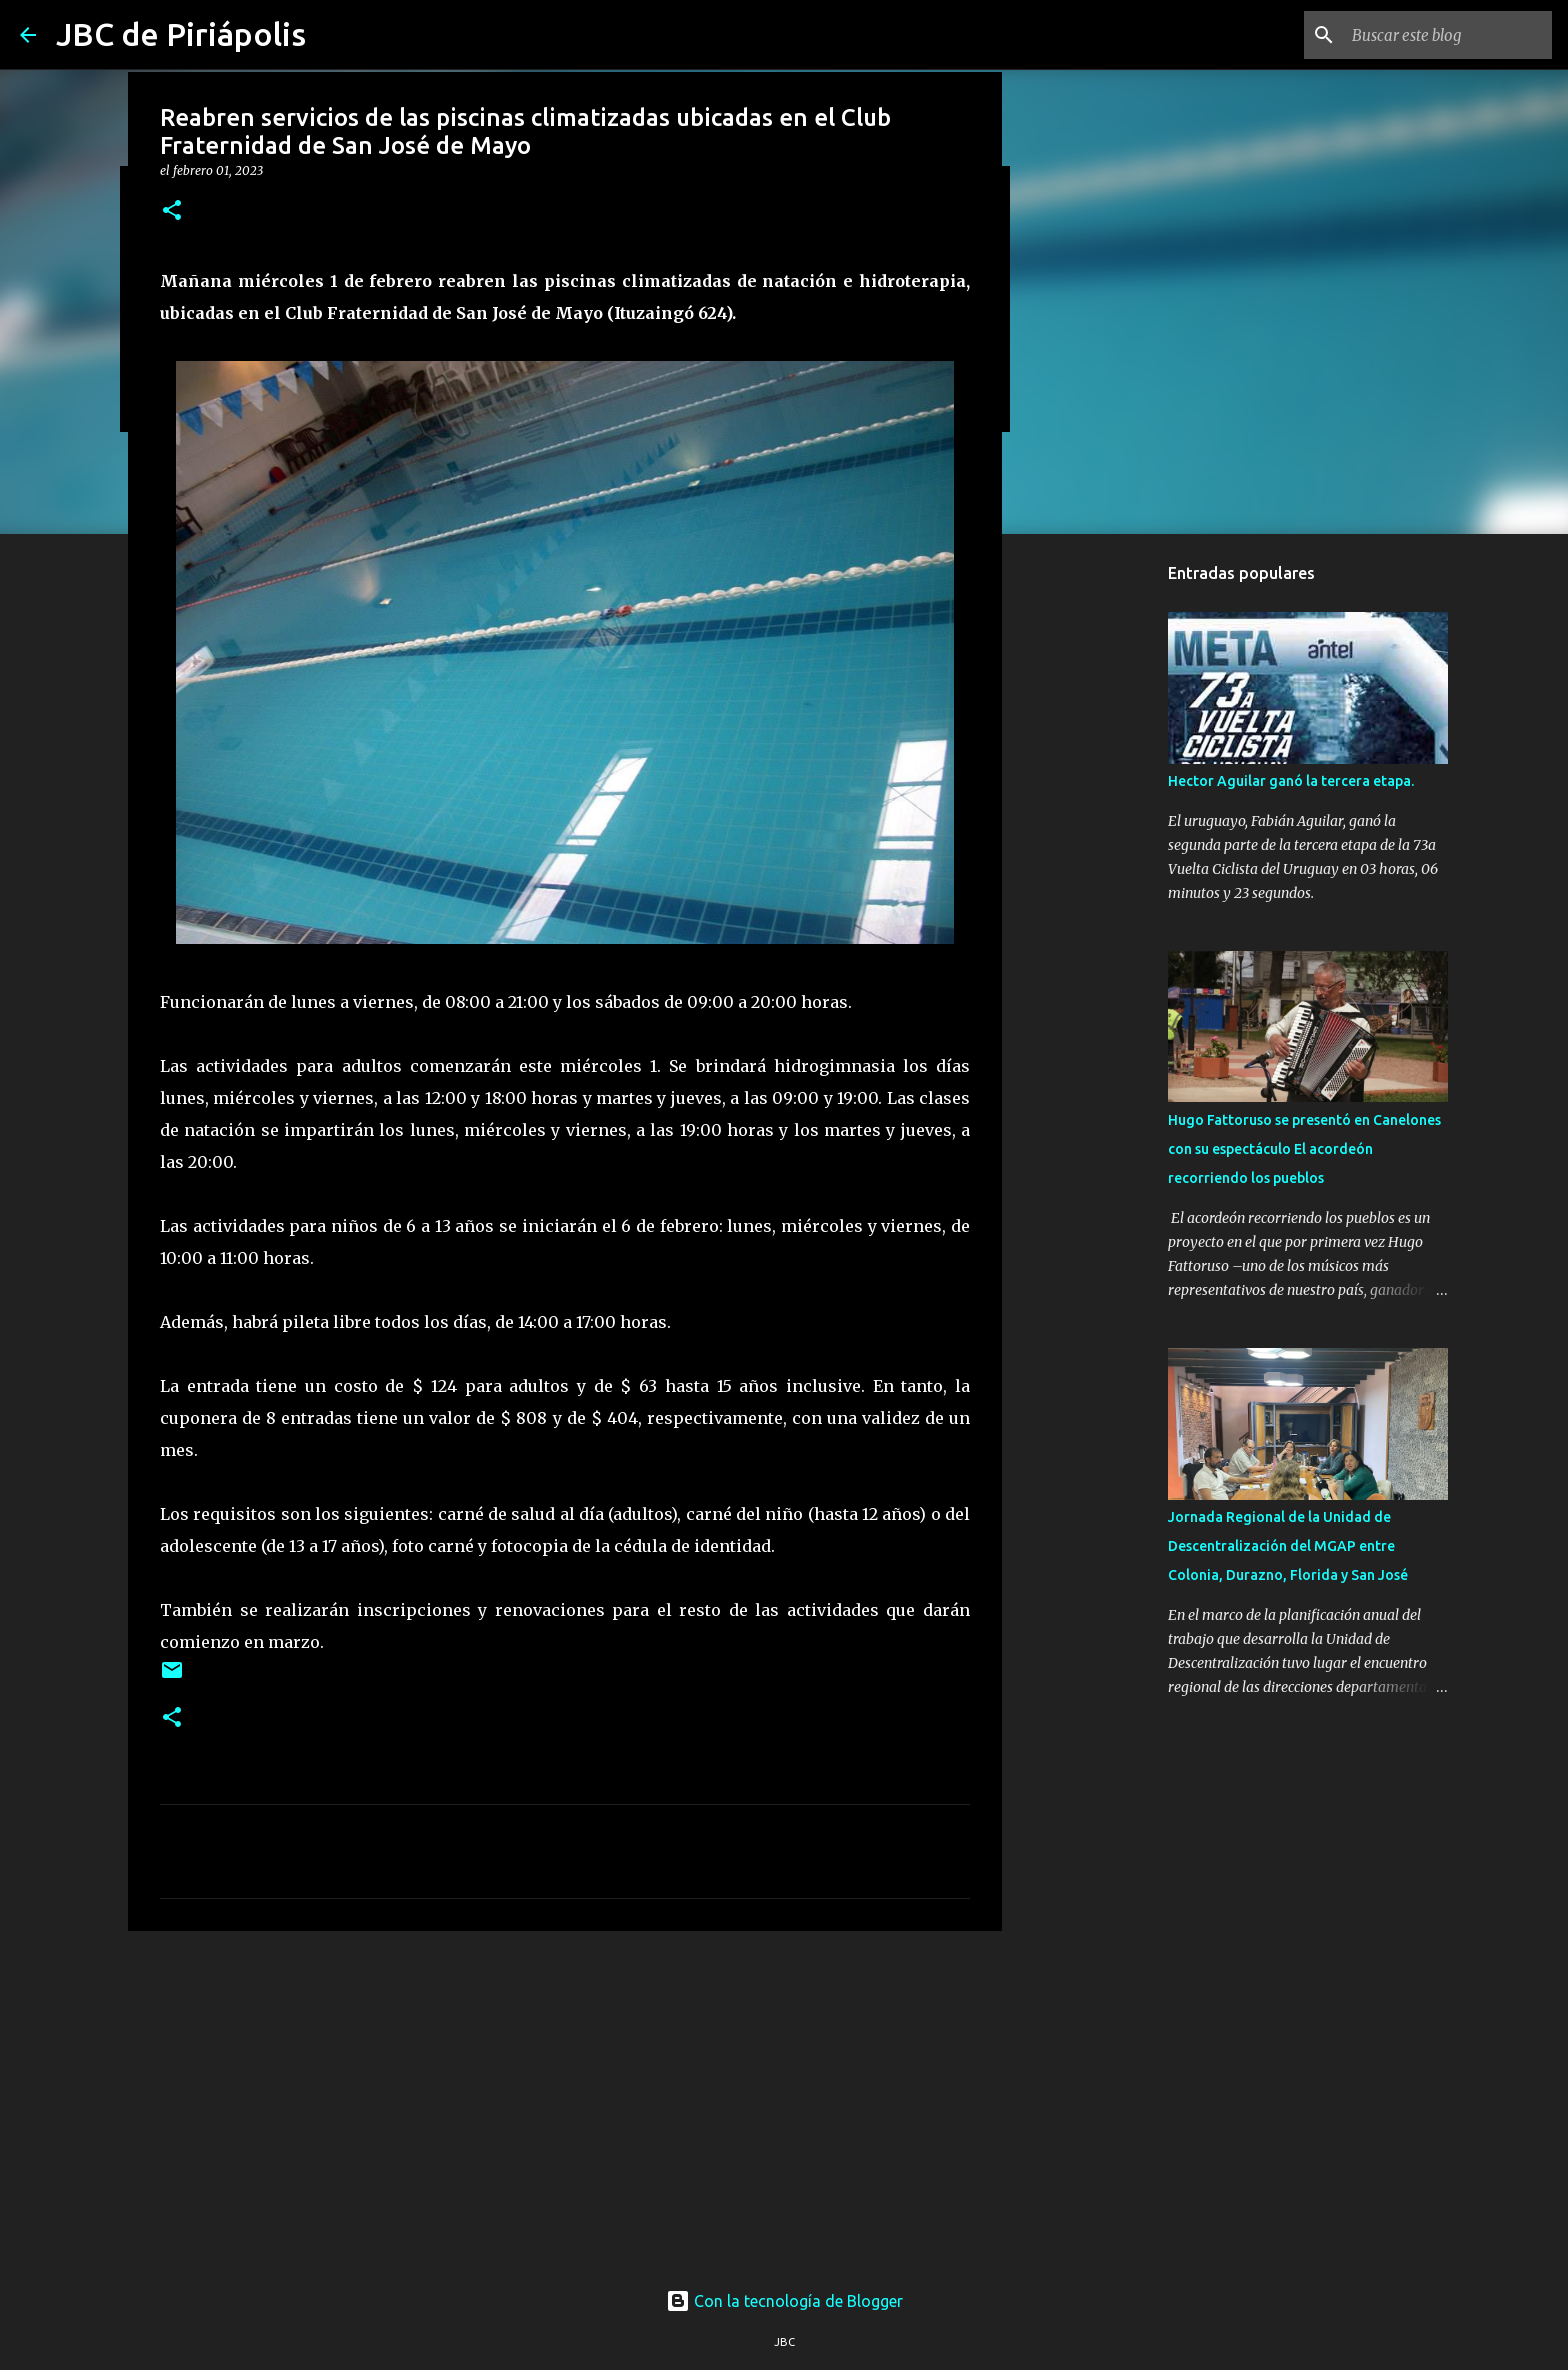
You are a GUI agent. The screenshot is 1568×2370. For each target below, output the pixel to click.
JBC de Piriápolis (181, 34)
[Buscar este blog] (1447, 35)
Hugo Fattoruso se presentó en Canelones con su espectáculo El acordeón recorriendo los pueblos (1304, 1149)
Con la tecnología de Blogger (784, 2301)
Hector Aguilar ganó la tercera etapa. (1291, 781)
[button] (172, 211)
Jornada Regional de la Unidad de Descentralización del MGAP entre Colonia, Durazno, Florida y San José (1288, 1546)
